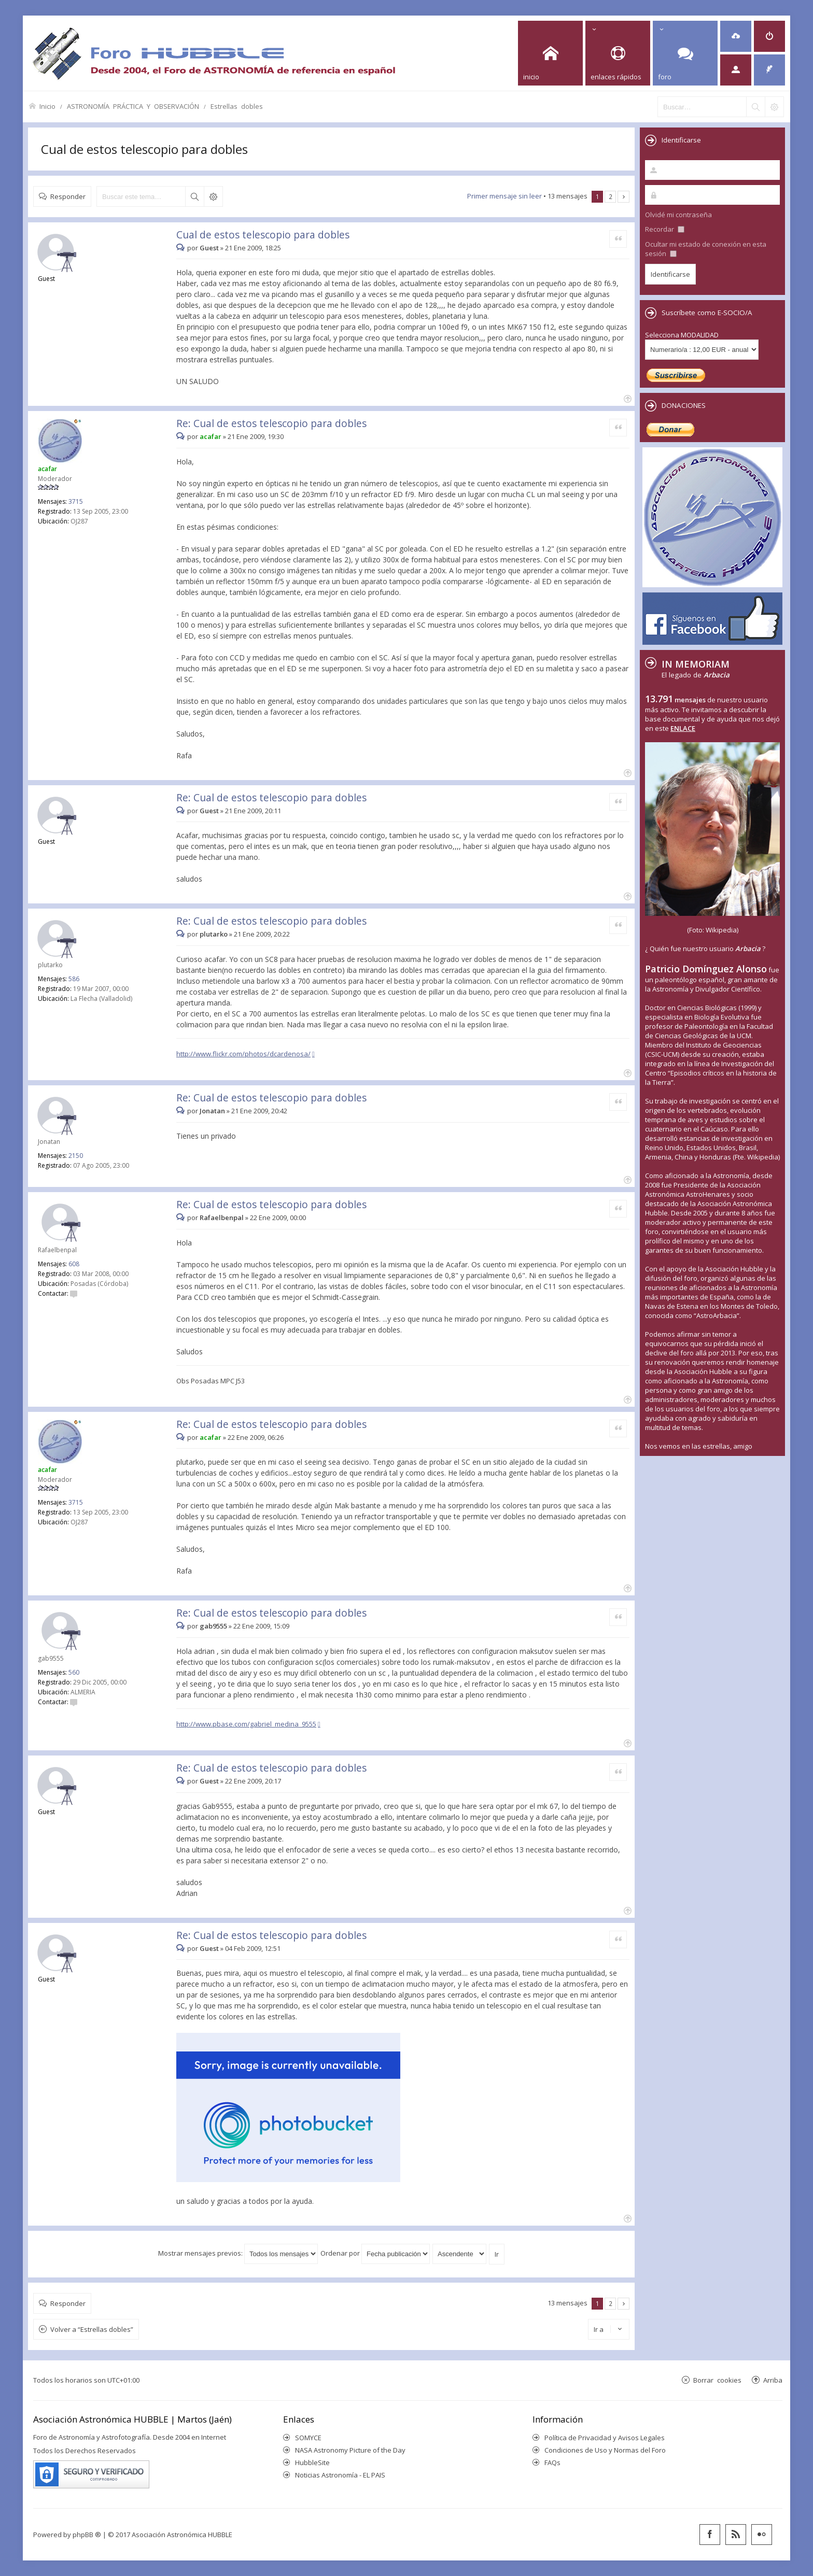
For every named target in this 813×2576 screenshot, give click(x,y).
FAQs (552, 2462)
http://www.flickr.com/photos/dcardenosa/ (243, 1053)
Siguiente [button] (623, 197)
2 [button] (610, 196)
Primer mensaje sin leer (504, 196)
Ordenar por (375, 2253)
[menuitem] (735, 36)
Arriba (772, 2379)
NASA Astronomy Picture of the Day (350, 2450)
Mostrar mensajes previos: (238, 2253)
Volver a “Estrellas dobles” (91, 2329)
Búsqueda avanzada (213, 196)
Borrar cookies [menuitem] (717, 2379)
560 (73, 1672)
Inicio (47, 106)
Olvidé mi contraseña (678, 214)
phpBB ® (87, 2534)
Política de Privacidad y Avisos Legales (604, 2437)
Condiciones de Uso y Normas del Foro (605, 2450)
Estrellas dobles (237, 106)
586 (73, 978)
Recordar (664, 229)
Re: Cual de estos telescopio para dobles (271, 423)
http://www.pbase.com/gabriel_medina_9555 (246, 1724)
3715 (75, 501)
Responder (68, 196)
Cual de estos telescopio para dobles (144, 149)
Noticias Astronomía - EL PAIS (340, 2475)
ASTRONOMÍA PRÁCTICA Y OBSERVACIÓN (133, 106)
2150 (75, 1155)
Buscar (194, 196)
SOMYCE (308, 2437)
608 (73, 1263)
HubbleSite (312, 2462)
